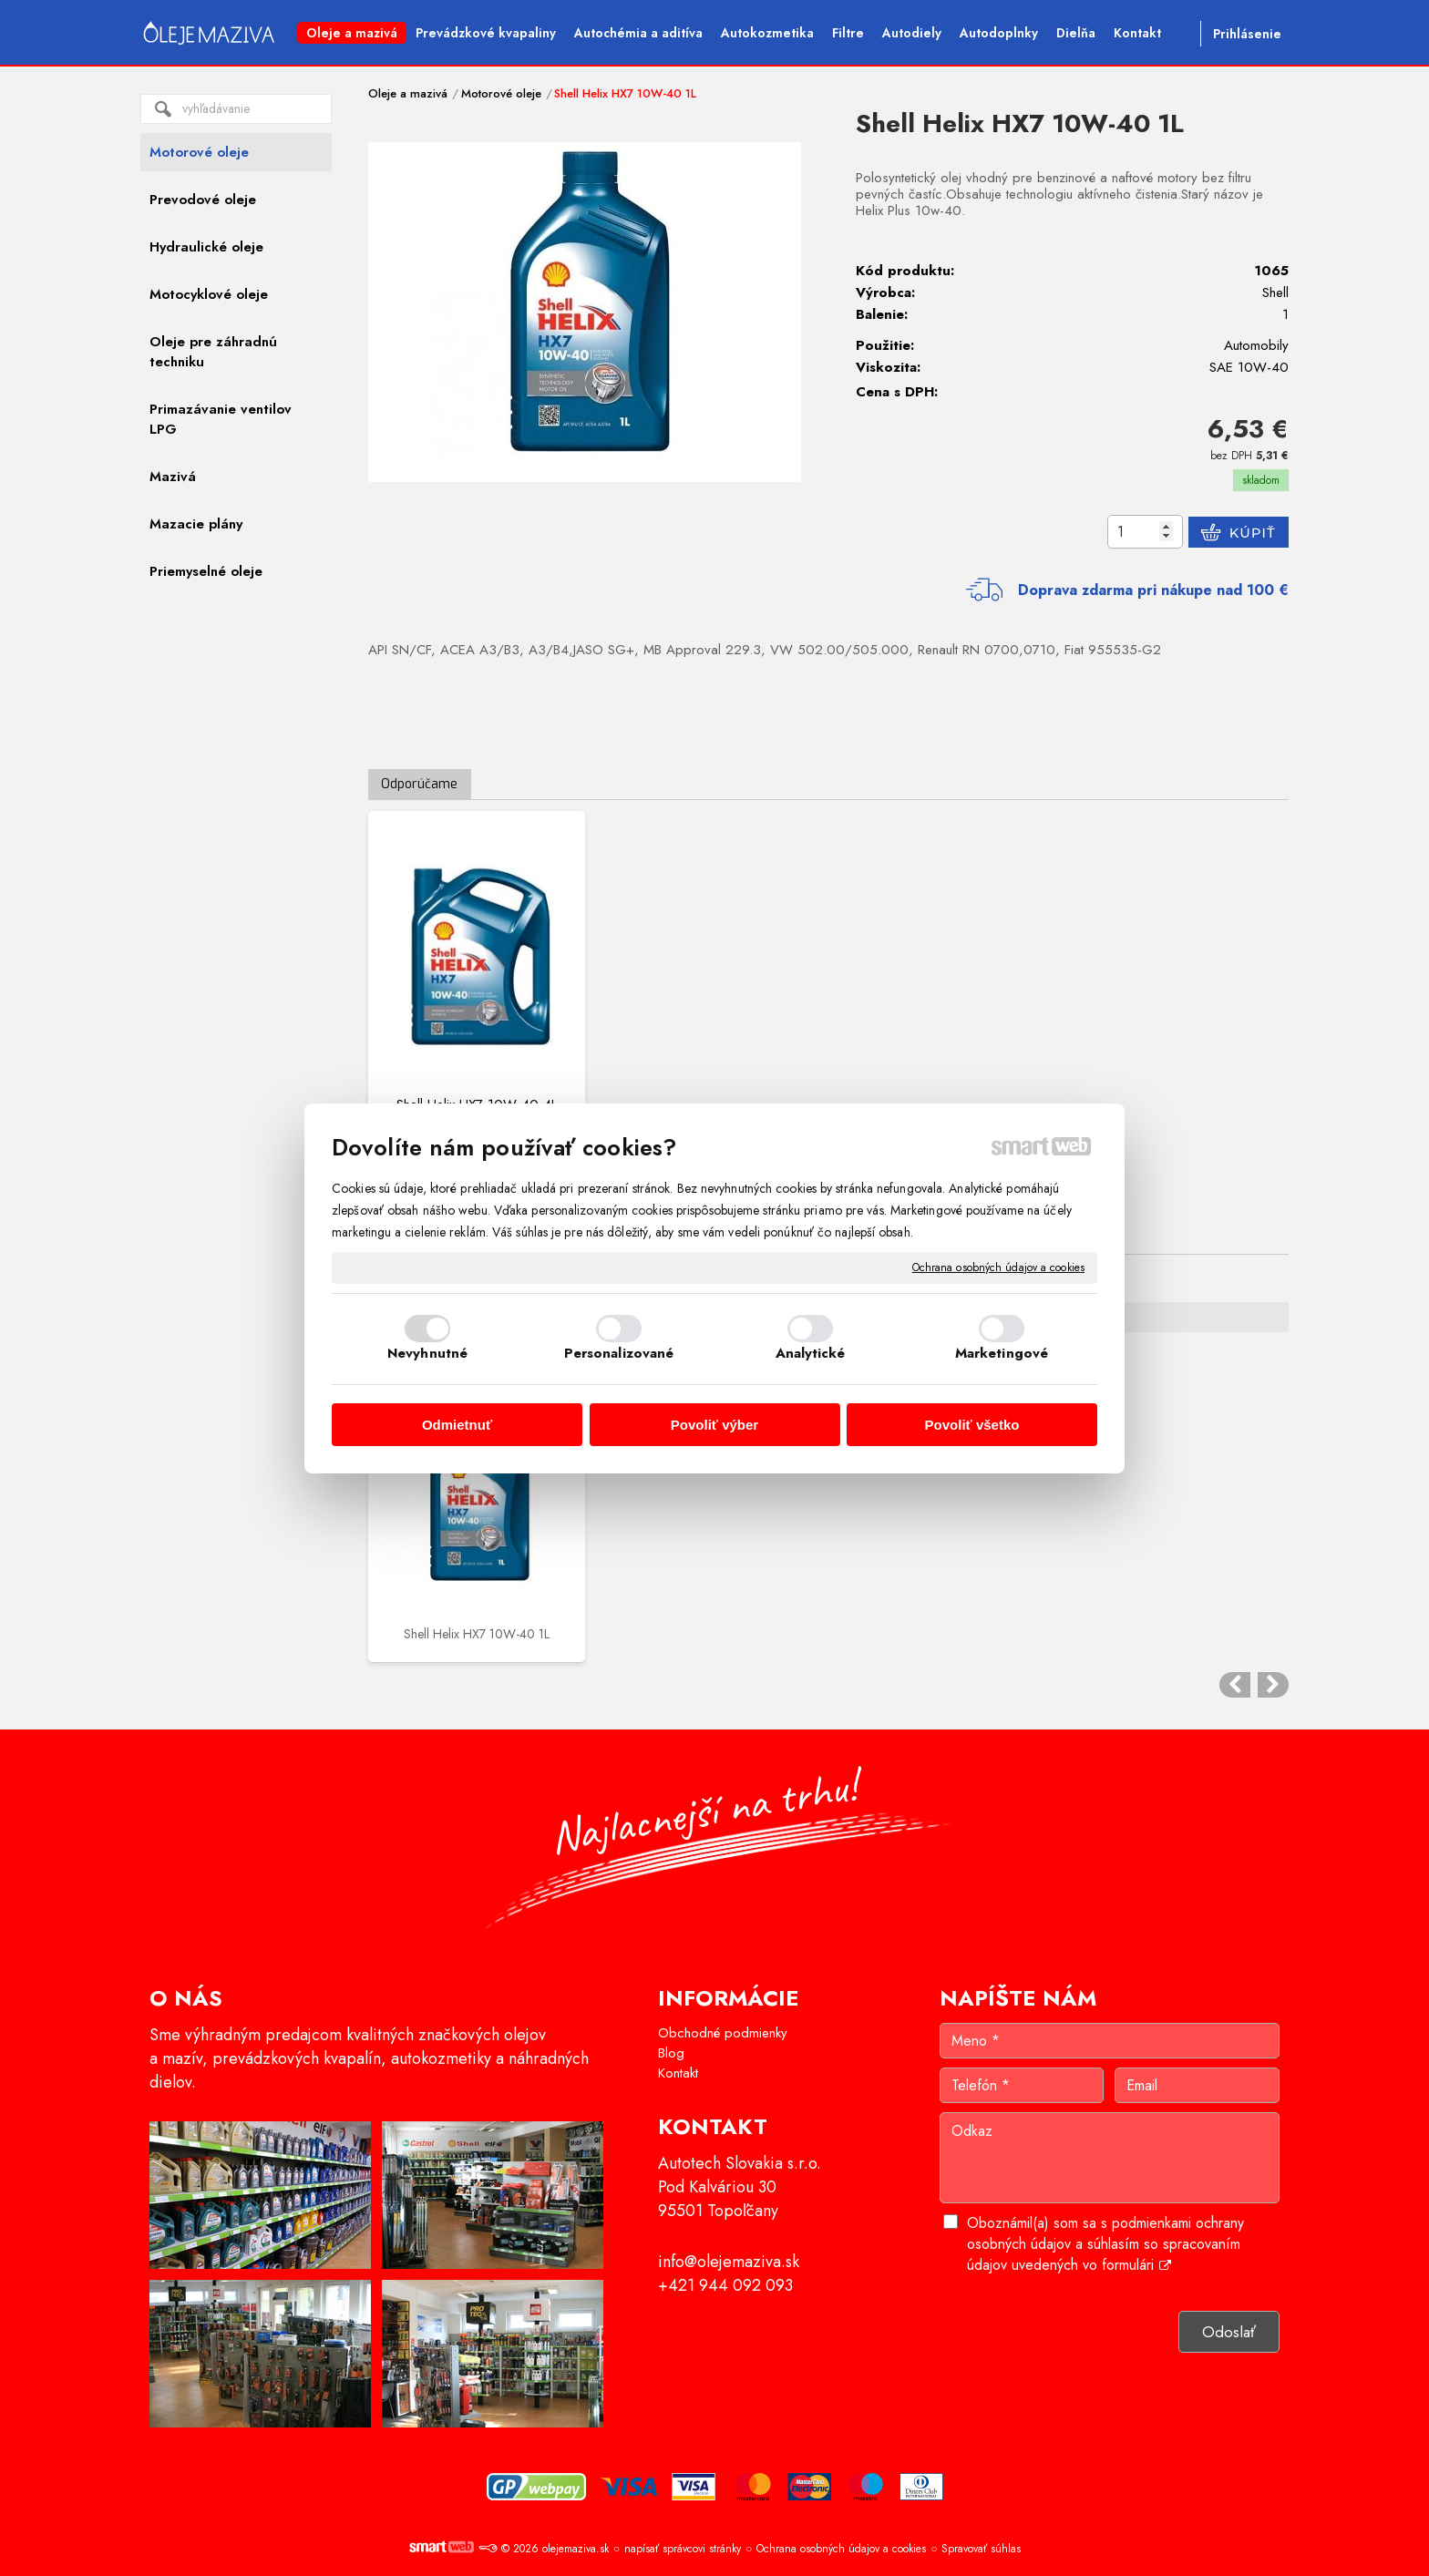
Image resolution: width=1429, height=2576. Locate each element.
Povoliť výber (714, 1424)
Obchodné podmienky (722, 2033)
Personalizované (619, 1353)
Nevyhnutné (427, 1353)
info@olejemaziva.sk (728, 2261)
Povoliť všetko (972, 1424)
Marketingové (1001, 1353)
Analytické (811, 1353)
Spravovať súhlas (981, 2548)
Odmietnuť (457, 1424)
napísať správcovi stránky (682, 2548)
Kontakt (678, 2073)
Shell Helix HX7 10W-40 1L (477, 1634)
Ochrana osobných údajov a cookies (998, 1267)
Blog (671, 2053)
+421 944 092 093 (725, 2285)
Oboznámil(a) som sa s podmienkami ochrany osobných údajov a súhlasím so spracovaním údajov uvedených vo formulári (1105, 2243)
